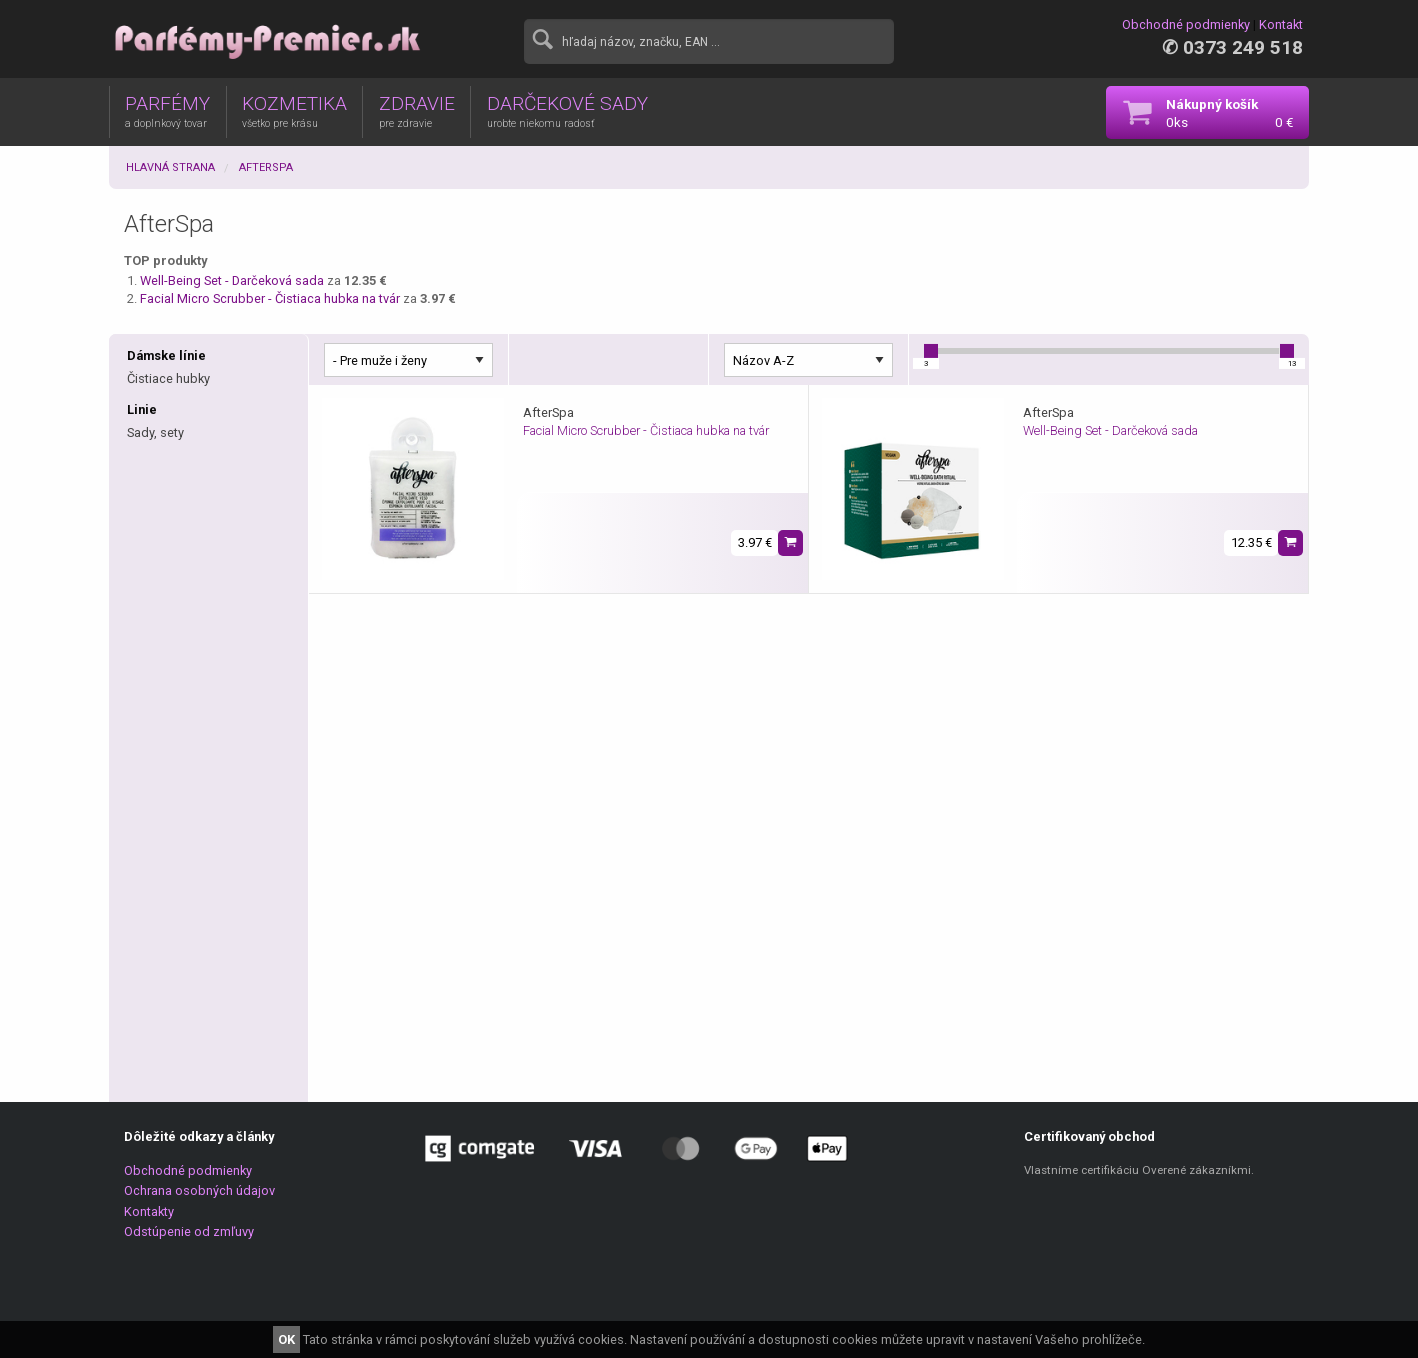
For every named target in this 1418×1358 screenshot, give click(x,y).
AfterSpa (266, 167)
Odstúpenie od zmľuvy (189, 1231)
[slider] (931, 351)
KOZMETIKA (294, 111)
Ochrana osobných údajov (199, 1190)
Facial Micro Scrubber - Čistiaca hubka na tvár (271, 298)
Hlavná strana (170, 167)
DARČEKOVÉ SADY (567, 111)
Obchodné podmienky (1186, 24)
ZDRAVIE (417, 111)
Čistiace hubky (168, 378)
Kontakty (149, 1211)
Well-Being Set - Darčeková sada (233, 280)
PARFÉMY (167, 111)
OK (286, 1339)
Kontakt (1281, 24)
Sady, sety (155, 432)
